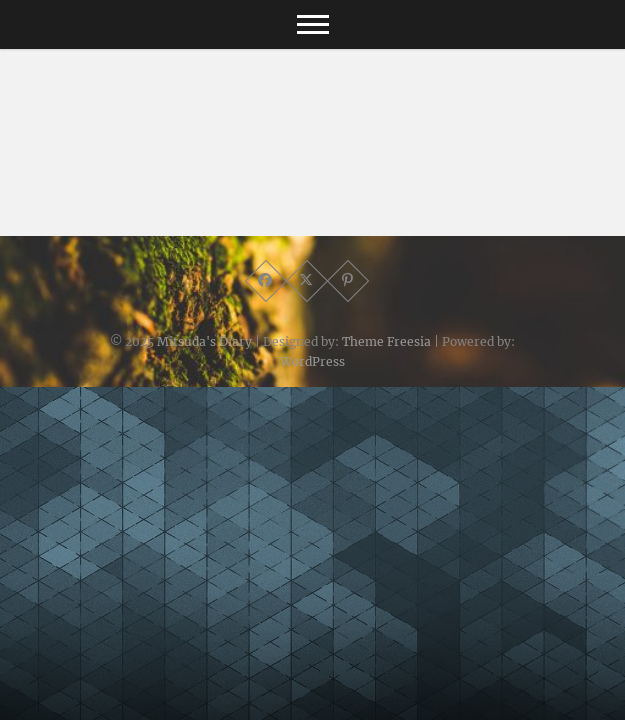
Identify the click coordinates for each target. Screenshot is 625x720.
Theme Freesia (386, 341)
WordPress (312, 361)
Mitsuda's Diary (204, 341)
